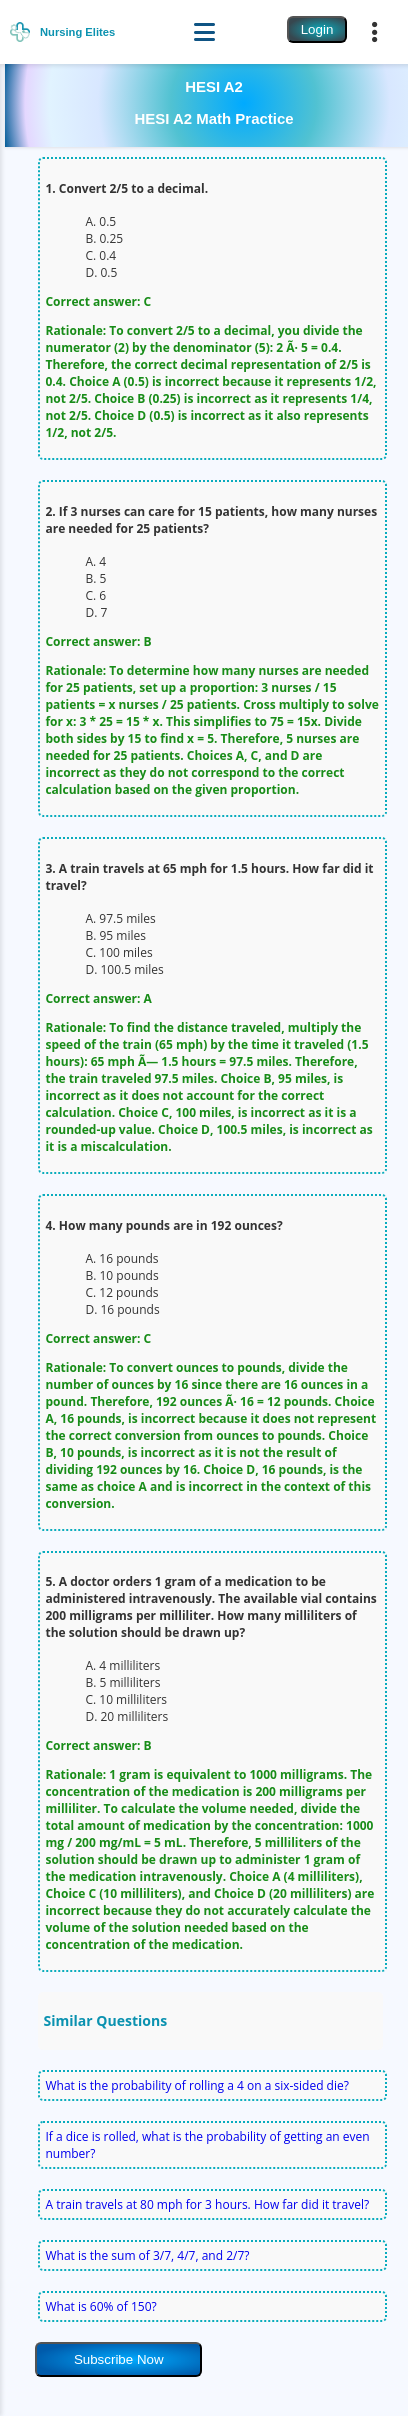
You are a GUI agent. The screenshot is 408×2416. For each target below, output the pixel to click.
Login (317, 29)
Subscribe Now (119, 2359)
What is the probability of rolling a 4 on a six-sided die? (196, 2085)
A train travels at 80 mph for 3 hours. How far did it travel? (207, 2204)
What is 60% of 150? (100, 2306)
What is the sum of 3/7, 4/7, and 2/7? (147, 2255)
